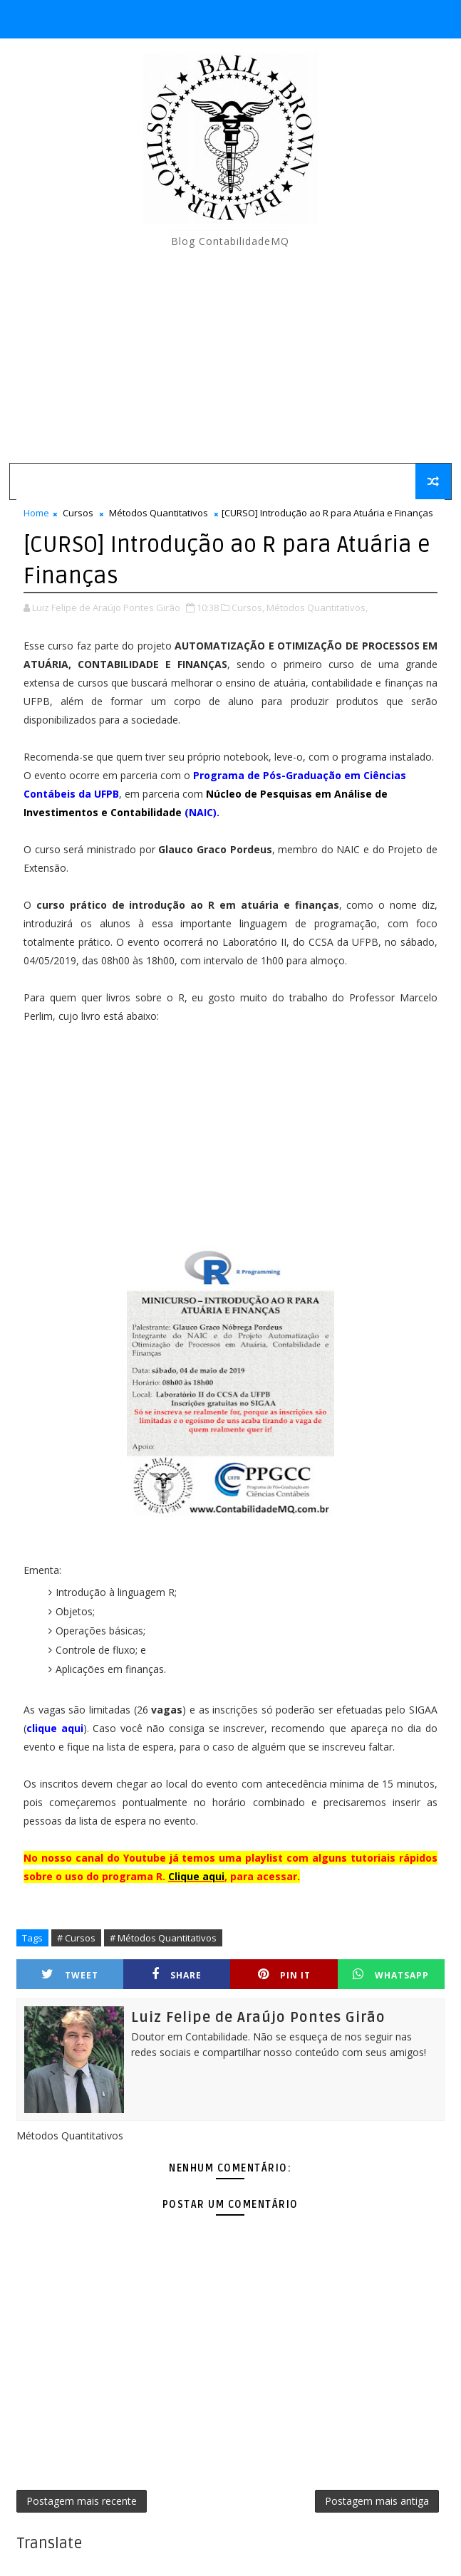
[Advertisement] (230, 356)
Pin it (284, 1974)
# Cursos (76, 1937)
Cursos (78, 512)
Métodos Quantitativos (158, 512)
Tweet (69, 1974)
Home (36, 512)
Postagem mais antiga (377, 2501)
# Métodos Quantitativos (163, 1937)
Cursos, (248, 607)
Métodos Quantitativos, (317, 607)
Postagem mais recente (81, 2501)
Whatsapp (391, 1974)
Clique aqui (196, 1876)
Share (177, 1974)
